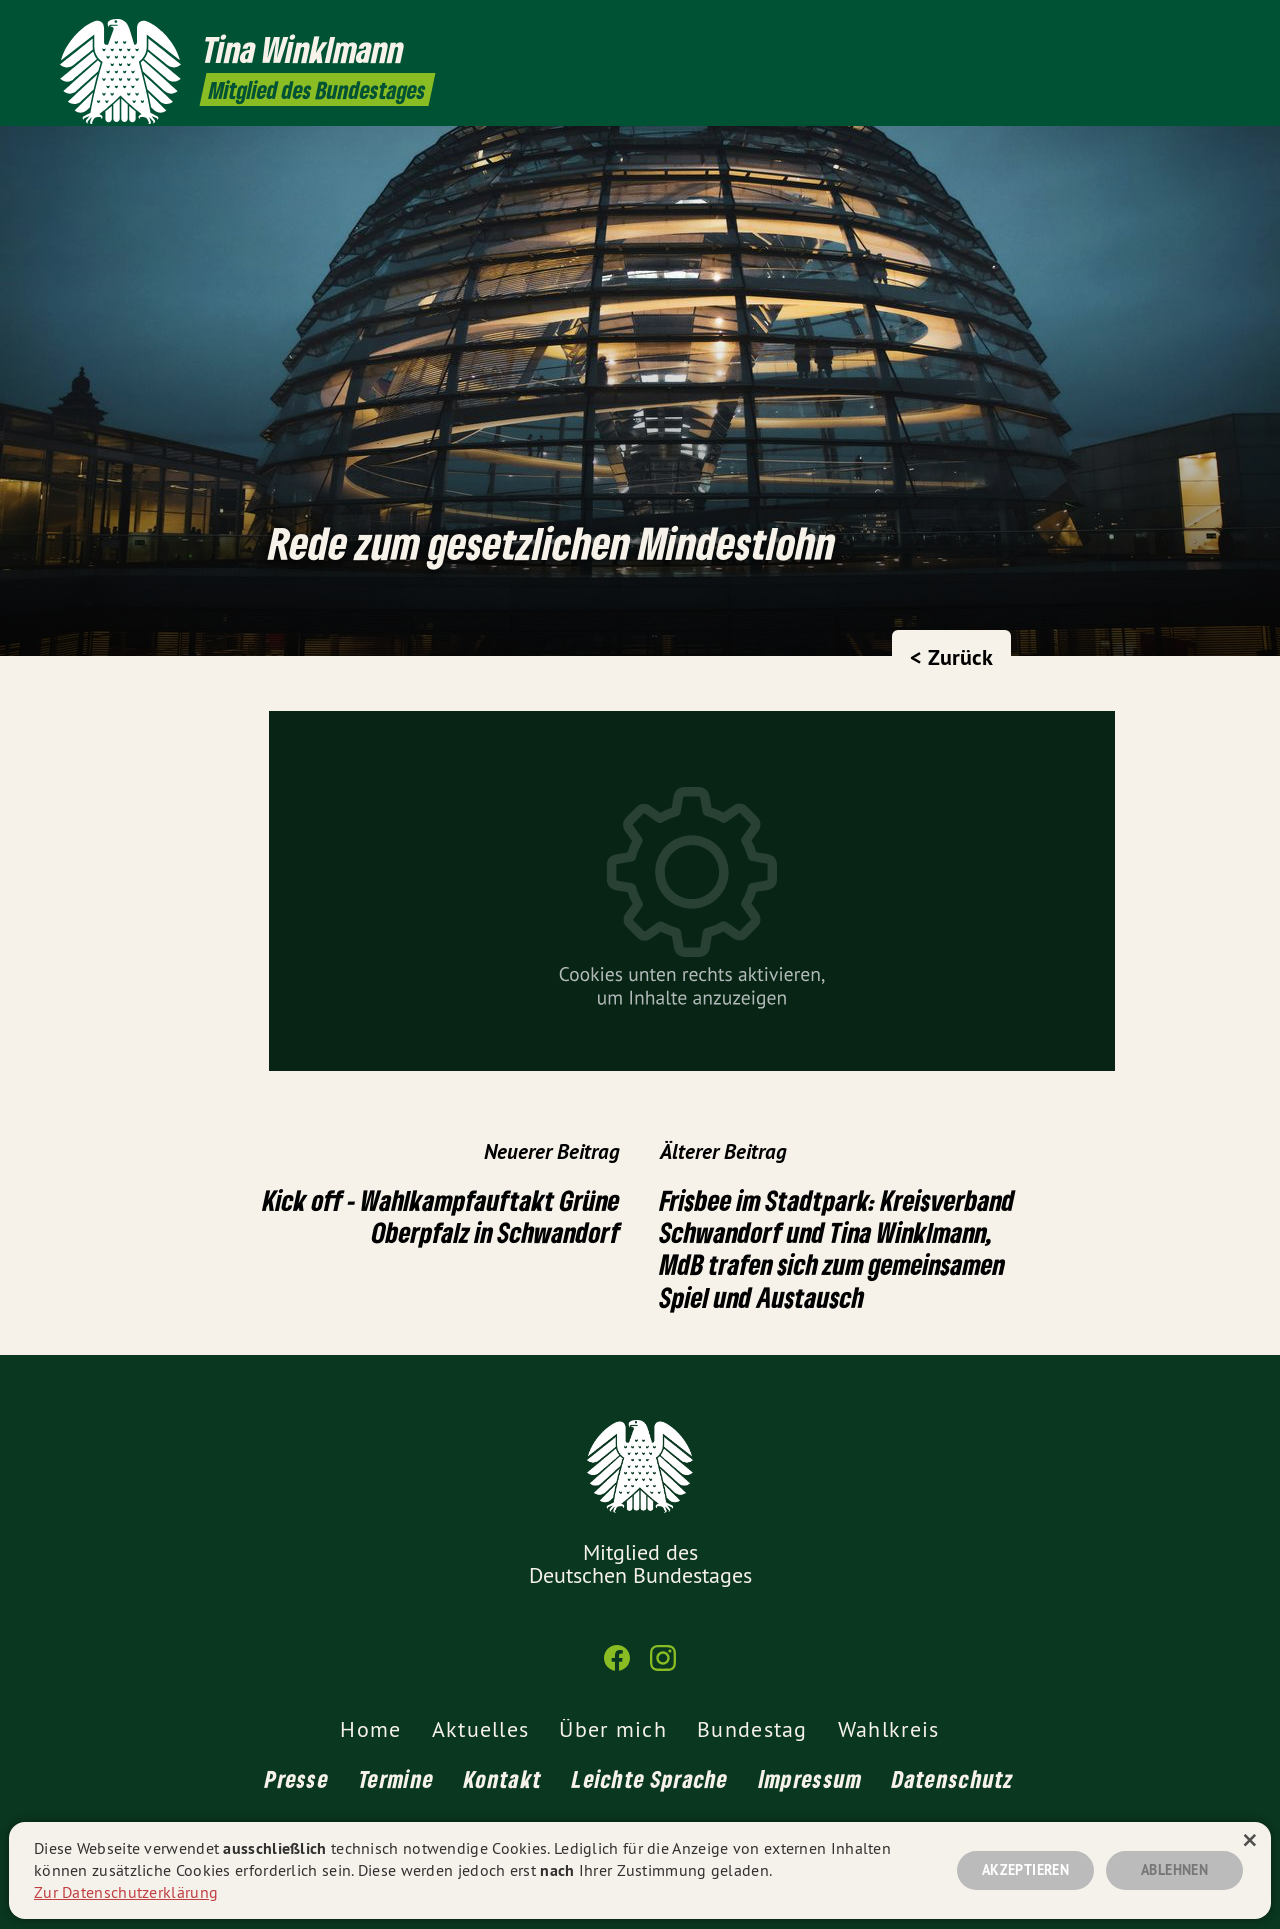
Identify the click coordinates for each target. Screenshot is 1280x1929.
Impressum (811, 1778)
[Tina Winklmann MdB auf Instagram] (1205, 27)
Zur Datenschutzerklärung (126, 1892)
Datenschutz (953, 1778)
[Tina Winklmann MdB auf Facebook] (1175, 27)
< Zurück (951, 657)
